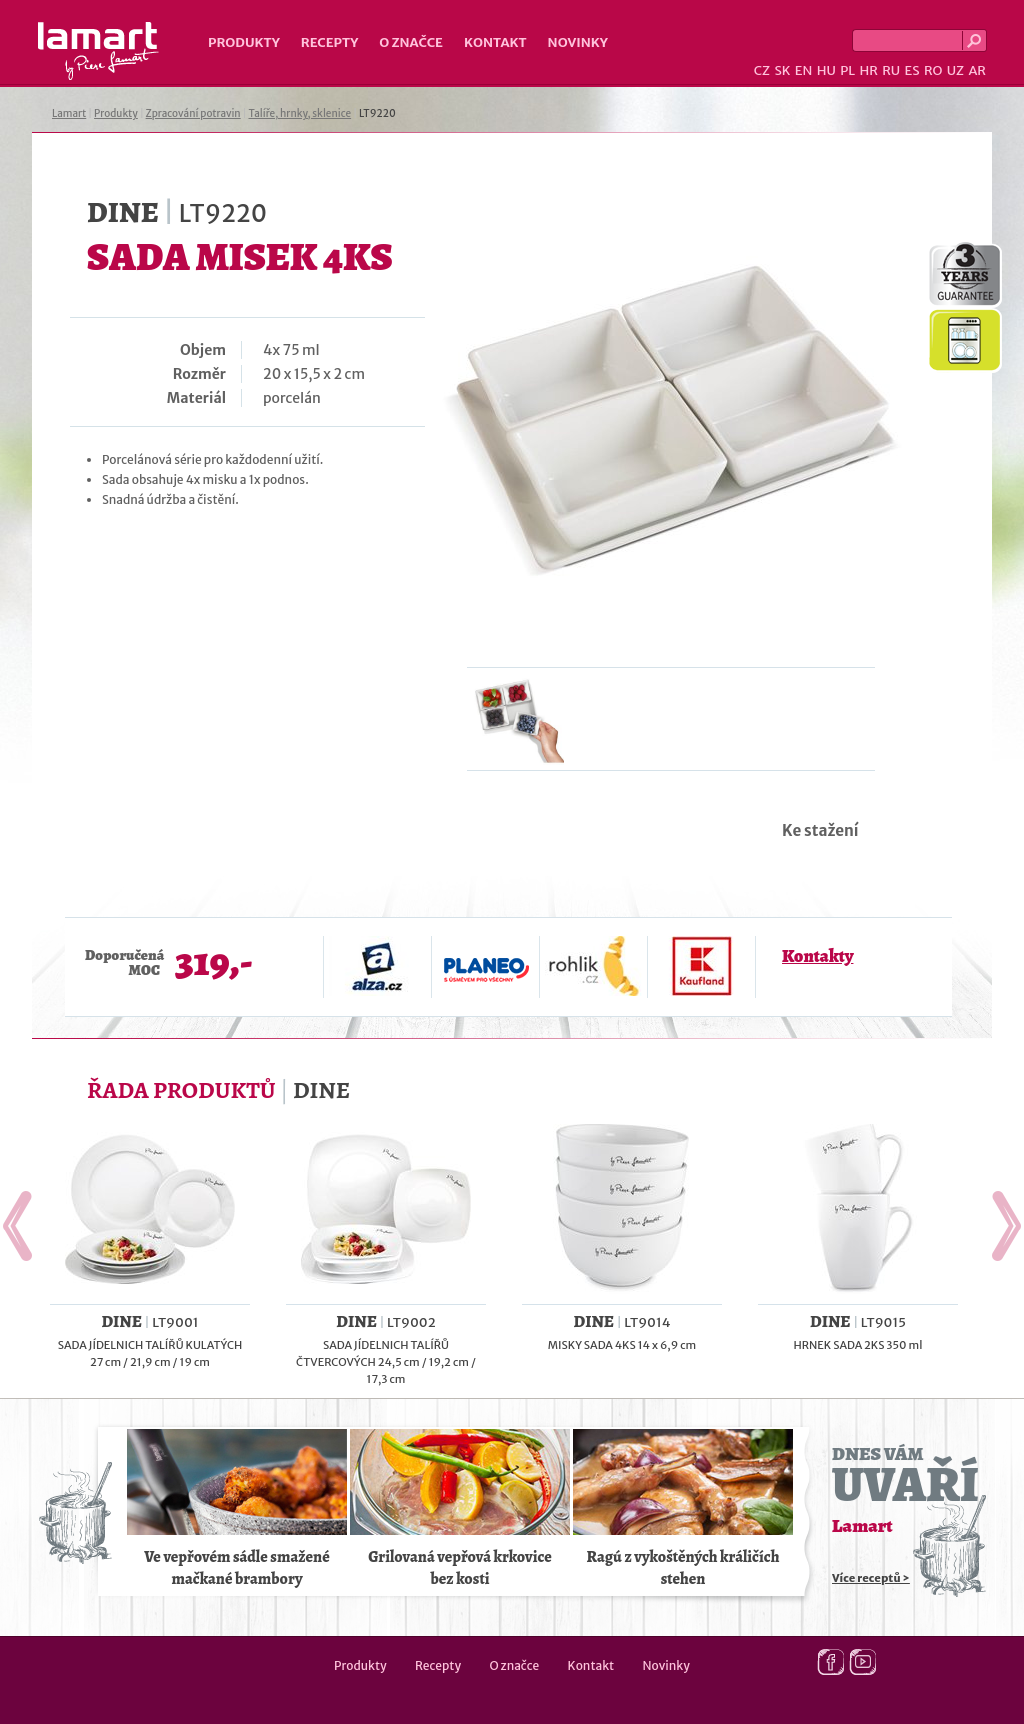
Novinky (578, 42)
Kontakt (495, 42)
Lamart (98, 51)
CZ (762, 70)
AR (977, 70)
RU (891, 70)
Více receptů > (871, 1578)
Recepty (329, 42)
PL (847, 70)
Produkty (244, 42)
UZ (955, 70)
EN (804, 70)
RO (933, 70)
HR (868, 70)
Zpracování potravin (193, 113)
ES (912, 70)
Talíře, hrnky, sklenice (299, 113)
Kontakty (817, 956)
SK (782, 70)
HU (826, 70)
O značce (411, 42)
